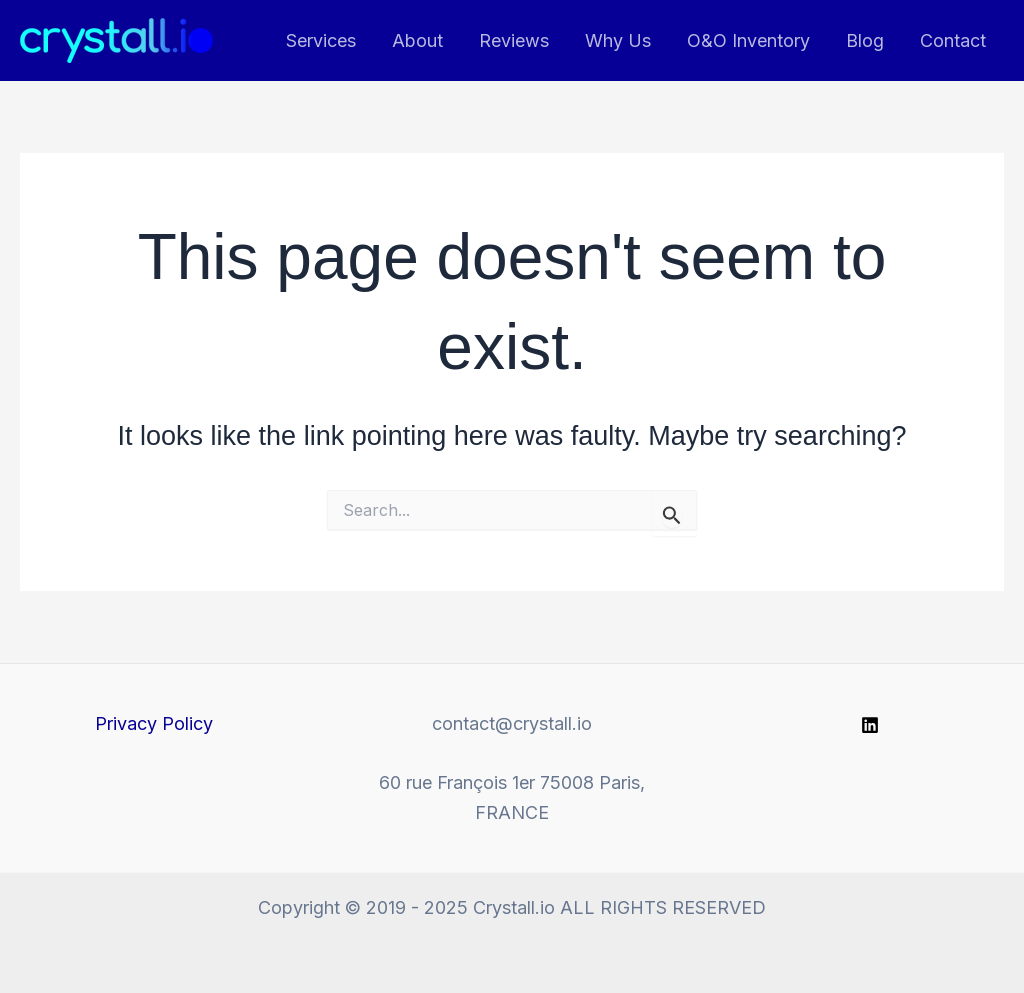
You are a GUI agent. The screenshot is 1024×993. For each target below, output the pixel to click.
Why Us (618, 40)
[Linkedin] (870, 725)
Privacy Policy (154, 723)
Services (321, 40)
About (417, 40)
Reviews (514, 40)
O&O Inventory (748, 40)
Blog (865, 40)
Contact (953, 40)
